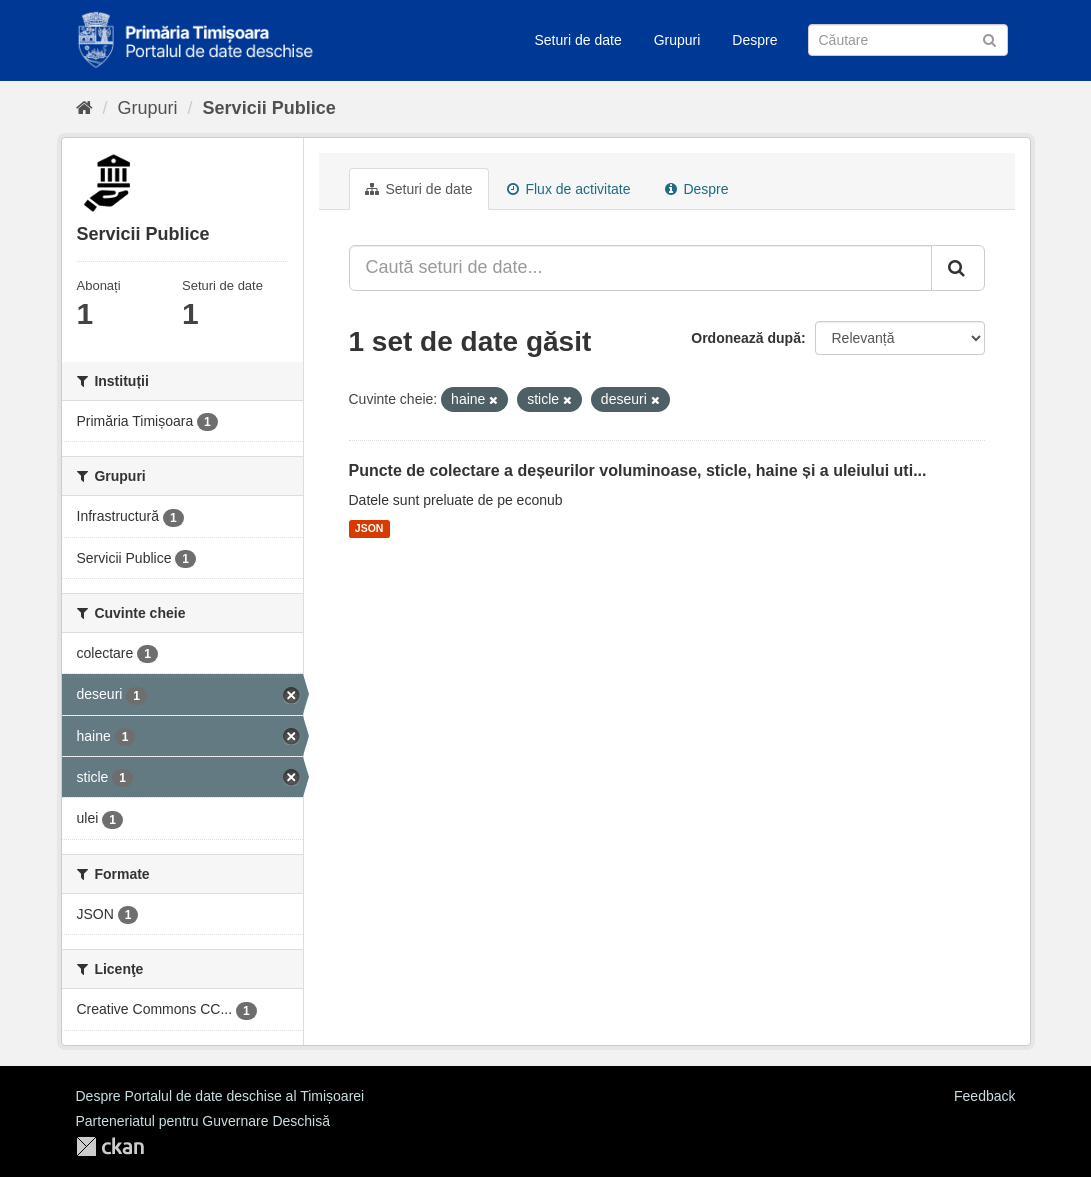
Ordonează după (746, 338)
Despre (754, 40)
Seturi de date (578, 40)
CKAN (110, 1146)
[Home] (84, 108)
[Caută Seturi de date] (908, 40)
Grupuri (677, 40)
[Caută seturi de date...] (640, 268)
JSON (369, 529)
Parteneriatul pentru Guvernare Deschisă (203, 1121)
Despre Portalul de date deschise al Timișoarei (220, 1096)
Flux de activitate (569, 189)
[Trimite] (989, 38)
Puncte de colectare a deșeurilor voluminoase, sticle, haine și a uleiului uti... (638, 470)
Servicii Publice (269, 108)
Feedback (984, 1096)
